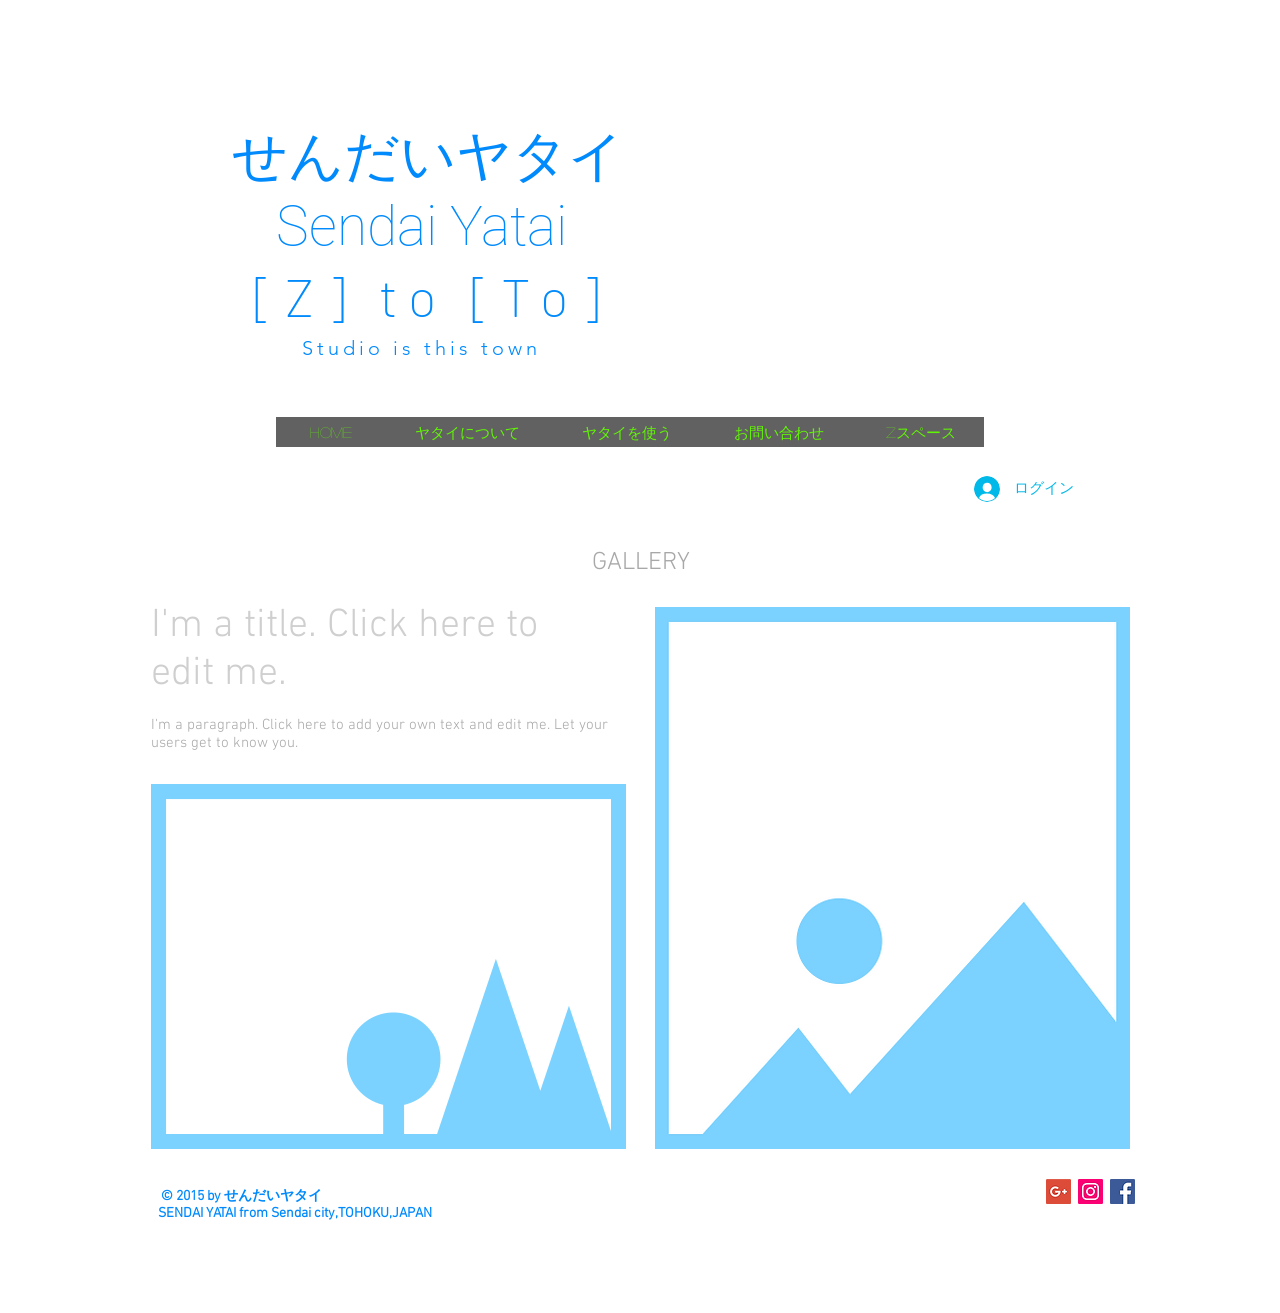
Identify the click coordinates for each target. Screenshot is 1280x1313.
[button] (388, 966)
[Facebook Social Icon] (1122, 1191)
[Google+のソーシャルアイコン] (1058, 1191)
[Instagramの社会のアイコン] (1090, 1191)
